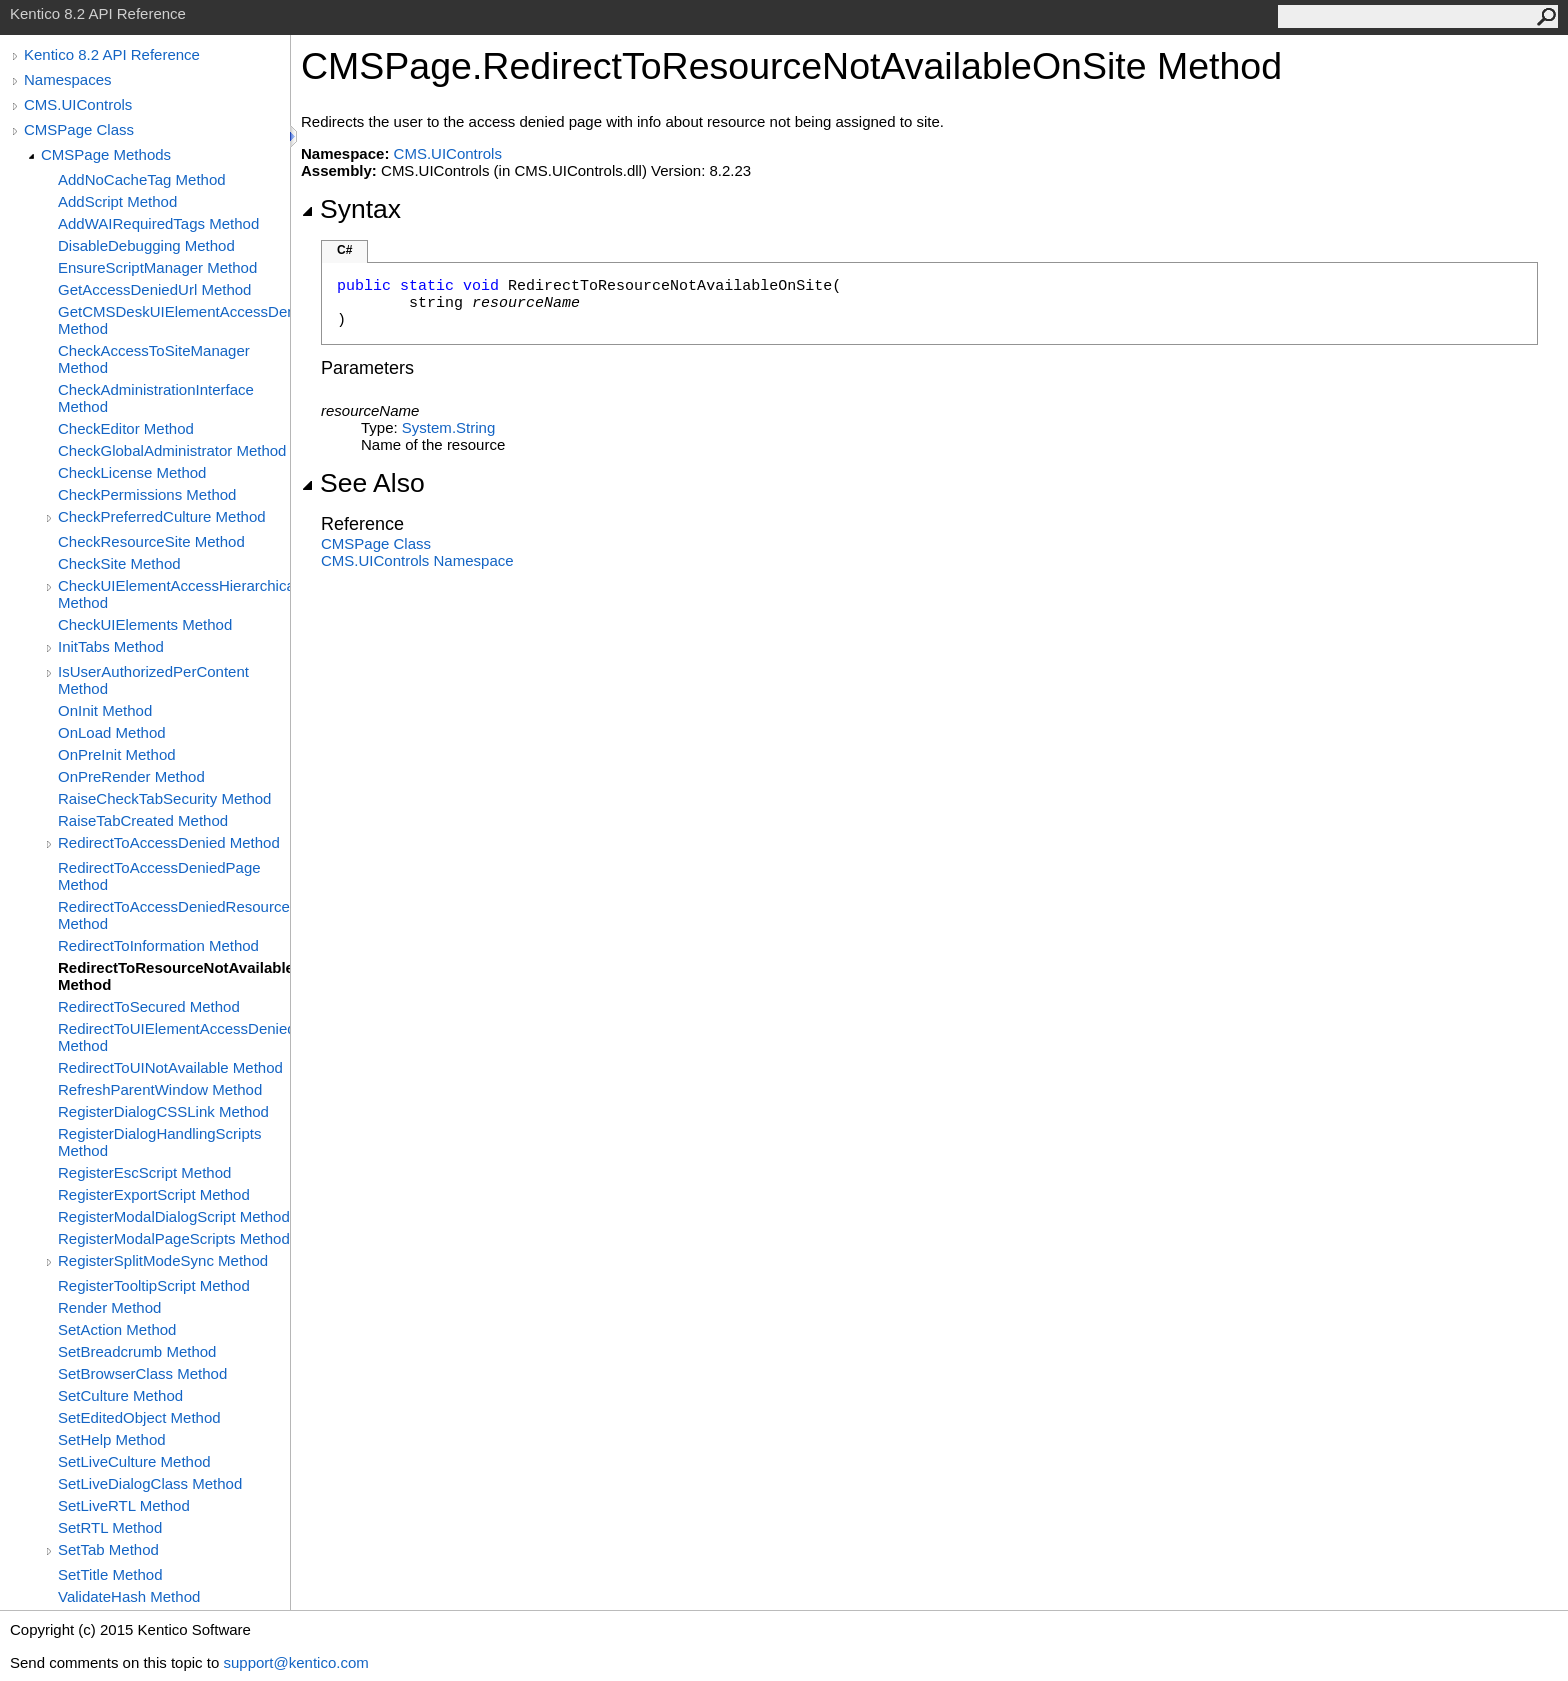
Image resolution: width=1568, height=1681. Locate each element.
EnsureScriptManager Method (157, 267)
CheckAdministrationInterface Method (156, 398)
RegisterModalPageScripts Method (174, 1238)
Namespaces (68, 79)
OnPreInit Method (117, 754)
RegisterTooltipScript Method (154, 1285)
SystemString (448, 427)
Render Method (109, 1307)
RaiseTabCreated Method (143, 820)
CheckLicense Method (132, 472)
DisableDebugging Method (146, 245)
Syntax (351, 209)
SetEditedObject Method (139, 1417)
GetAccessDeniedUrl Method (154, 289)
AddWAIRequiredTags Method (158, 223)
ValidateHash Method (129, 1596)
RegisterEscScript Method (144, 1172)
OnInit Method (105, 710)
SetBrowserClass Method (142, 1373)
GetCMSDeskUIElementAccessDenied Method (174, 320)
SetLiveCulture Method (134, 1461)
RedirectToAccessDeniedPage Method (159, 876)
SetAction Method (117, 1329)
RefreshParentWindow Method (160, 1089)
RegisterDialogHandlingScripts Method (159, 1142)
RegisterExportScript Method (154, 1194)
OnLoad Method (112, 732)
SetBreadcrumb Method (137, 1351)
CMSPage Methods (106, 154)
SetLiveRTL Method (124, 1505)
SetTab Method (108, 1549)
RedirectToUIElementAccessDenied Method (174, 1037)
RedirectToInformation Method (158, 945)
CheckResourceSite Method (151, 541)
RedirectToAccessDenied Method (169, 842)
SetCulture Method (120, 1395)
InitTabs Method (111, 646)
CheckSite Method (119, 563)
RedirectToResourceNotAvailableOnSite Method (174, 976)
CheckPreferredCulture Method (162, 516)
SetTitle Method (110, 1574)
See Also (363, 483)
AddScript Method (117, 201)
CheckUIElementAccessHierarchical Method (174, 594)
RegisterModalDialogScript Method (174, 1216)
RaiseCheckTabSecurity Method (164, 798)
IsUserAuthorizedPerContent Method (153, 680)
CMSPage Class (79, 129)
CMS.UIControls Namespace (417, 560)
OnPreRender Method (131, 776)
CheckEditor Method (126, 428)
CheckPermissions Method (147, 494)
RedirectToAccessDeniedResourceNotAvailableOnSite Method (174, 915)
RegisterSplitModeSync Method (163, 1260)
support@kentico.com (295, 1662)
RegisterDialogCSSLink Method (163, 1111)
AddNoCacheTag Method (142, 179)
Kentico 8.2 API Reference (112, 54)
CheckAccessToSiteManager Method (154, 359)
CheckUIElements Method (145, 624)
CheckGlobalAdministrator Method (172, 450)
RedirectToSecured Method (149, 1006)
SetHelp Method (112, 1439)
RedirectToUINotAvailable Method (170, 1067)
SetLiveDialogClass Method (150, 1483)
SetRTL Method (110, 1527)
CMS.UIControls (78, 104)
